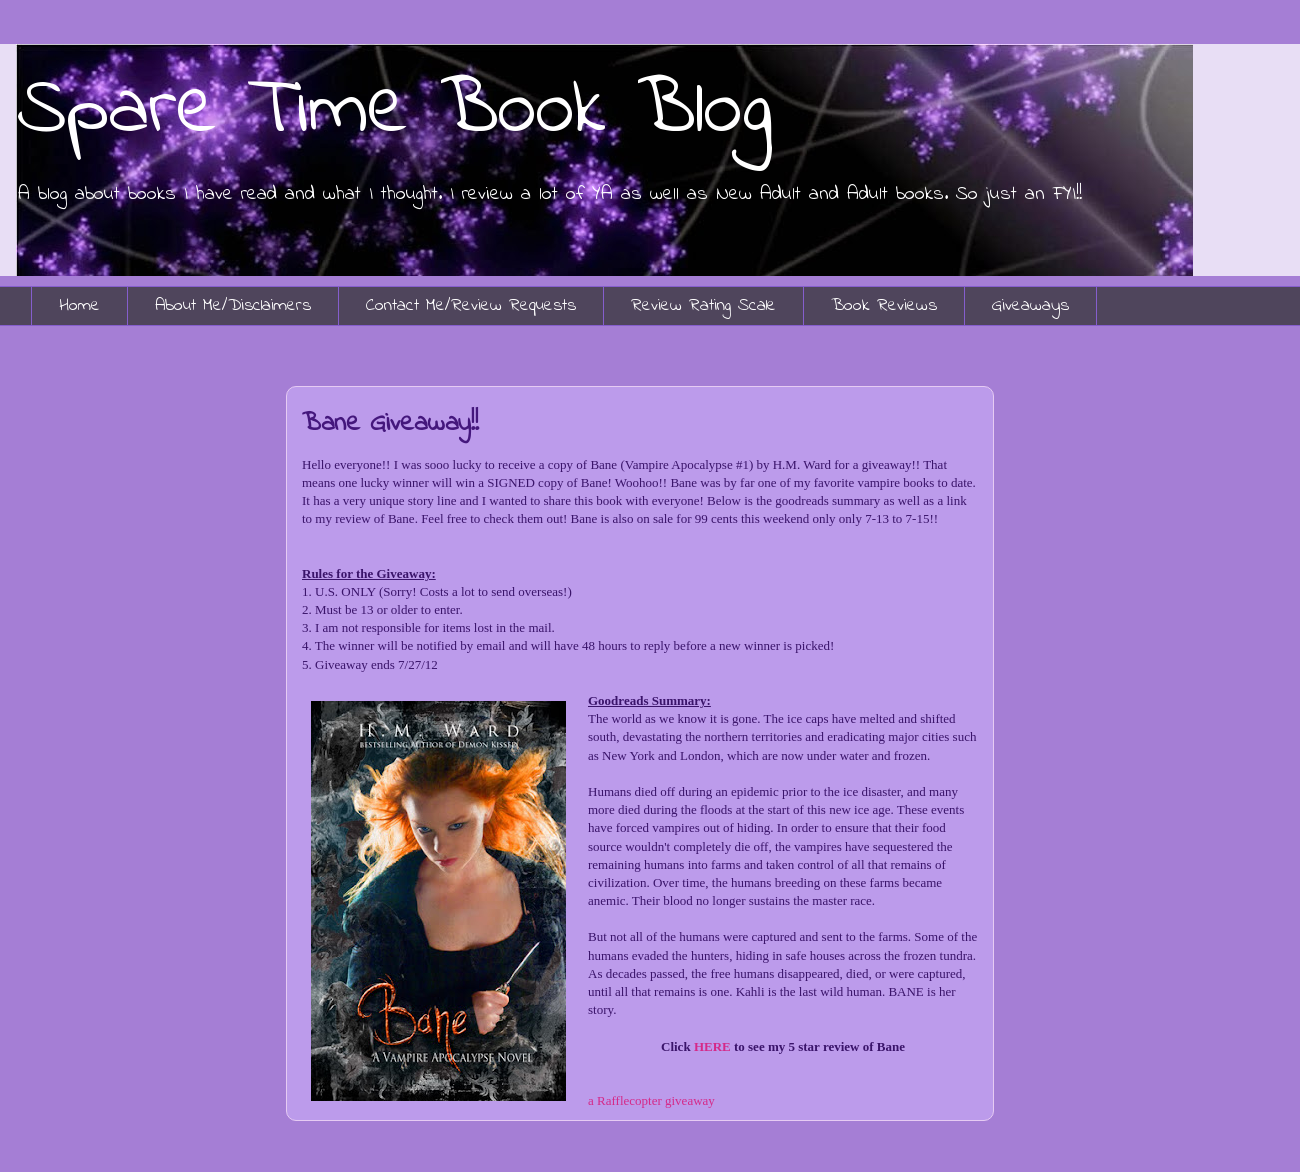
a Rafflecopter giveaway (651, 1100)
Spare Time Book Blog (394, 111)
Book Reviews (884, 306)
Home (79, 306)
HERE (712, 1046)
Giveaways (1030, 306)
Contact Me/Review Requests (471, 306)
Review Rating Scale (703, 306)
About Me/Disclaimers (233, 306)
